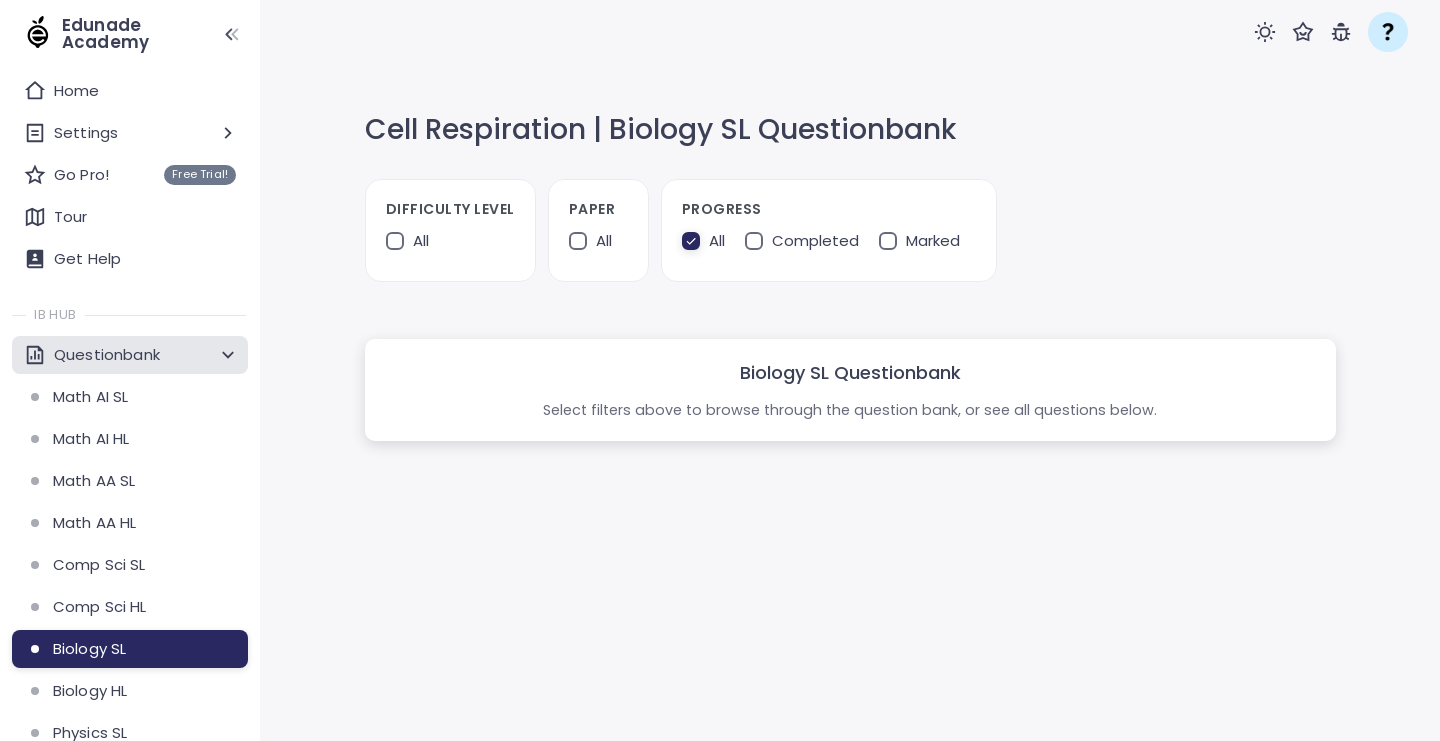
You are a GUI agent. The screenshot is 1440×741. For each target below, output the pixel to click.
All (421, 241)
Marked (933, 241)
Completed (815, 241)
